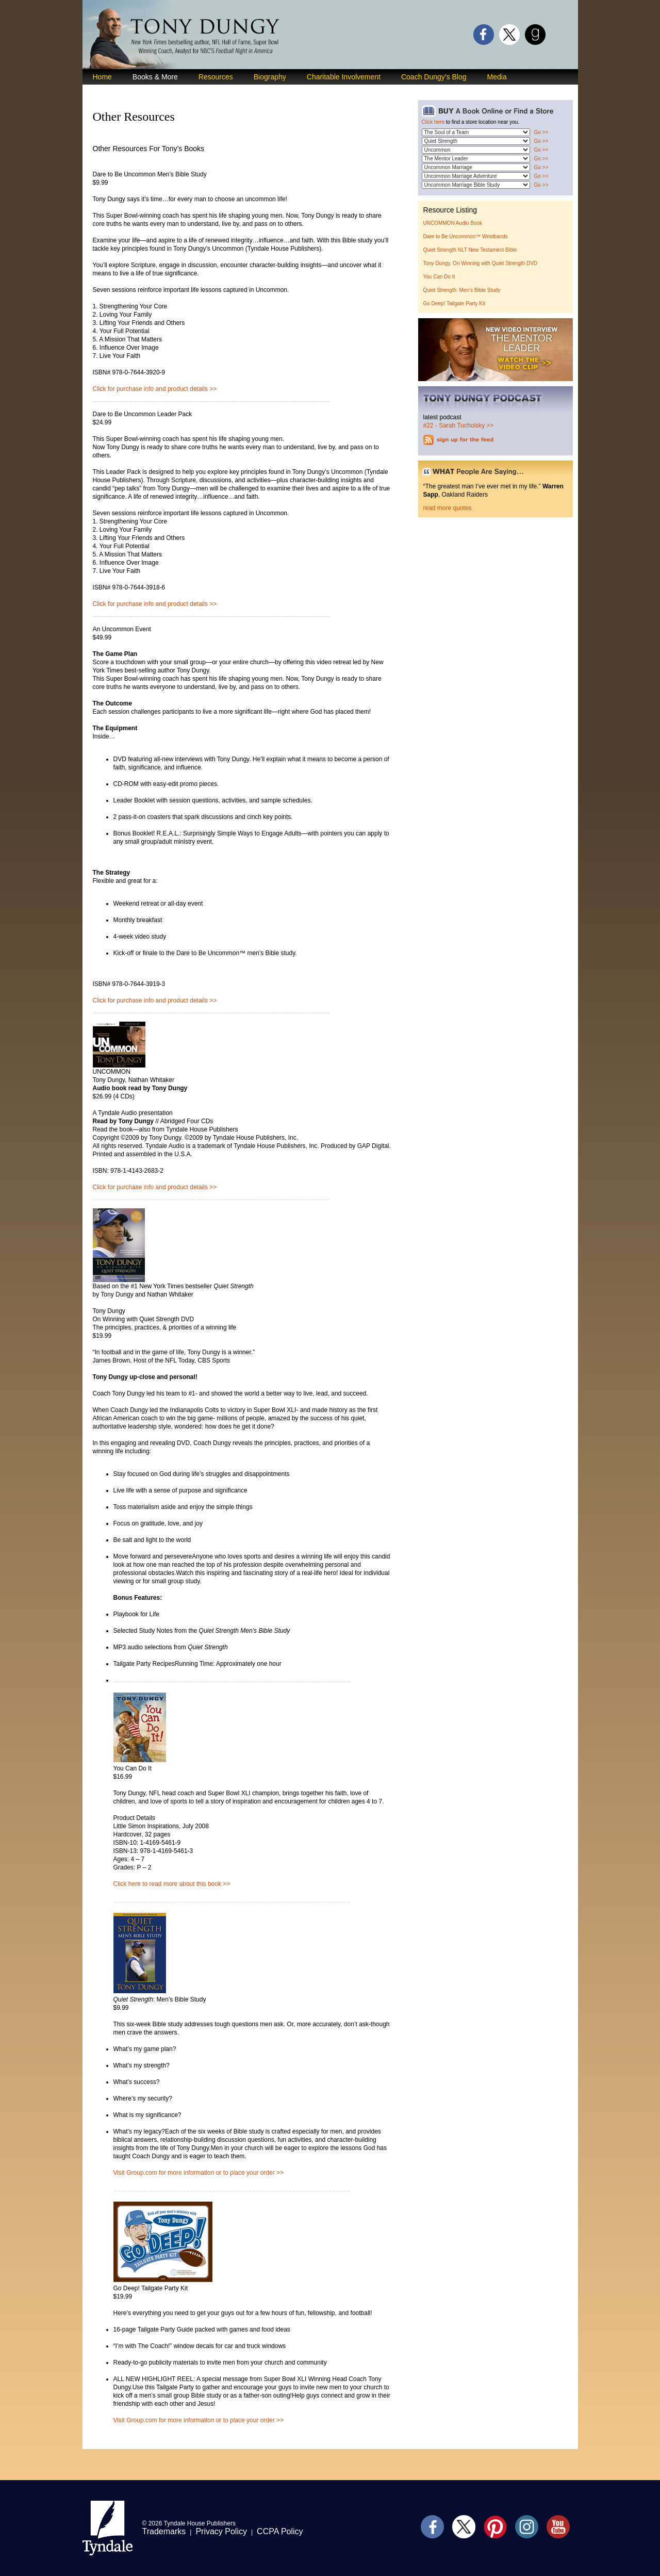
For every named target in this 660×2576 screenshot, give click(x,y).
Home (102, 77)
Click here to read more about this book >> (171, 1884)
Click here (433, 122)
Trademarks (164, 2531)
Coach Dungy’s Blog (434, 77)
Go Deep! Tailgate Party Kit (454, 303)
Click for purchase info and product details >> (155, 388)
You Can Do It (439, 277)
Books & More (155, 77)
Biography (270, 77)
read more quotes (447, 508)
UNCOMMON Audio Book (452, 223)
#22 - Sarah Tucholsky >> (458, 425)
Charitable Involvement (344, 77)
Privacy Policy (221, 2531)
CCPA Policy (280, 2531)
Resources (216, 77)
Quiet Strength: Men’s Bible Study (462, 290)
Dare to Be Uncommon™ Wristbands (465, 236)
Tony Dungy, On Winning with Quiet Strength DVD (480, 263)
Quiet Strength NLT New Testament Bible (470, 250)
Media (497, 77)
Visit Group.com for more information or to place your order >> (198, 2172)
